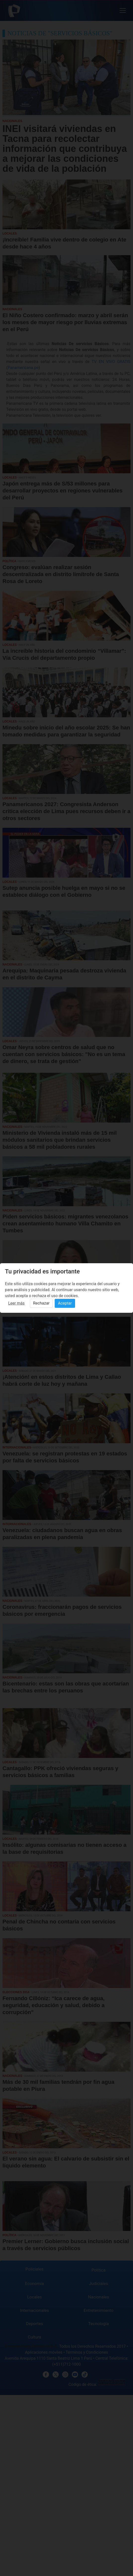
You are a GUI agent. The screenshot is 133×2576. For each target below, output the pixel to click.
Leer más (16, 1303)
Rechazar (41, 1303)
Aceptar (65, 1303)
